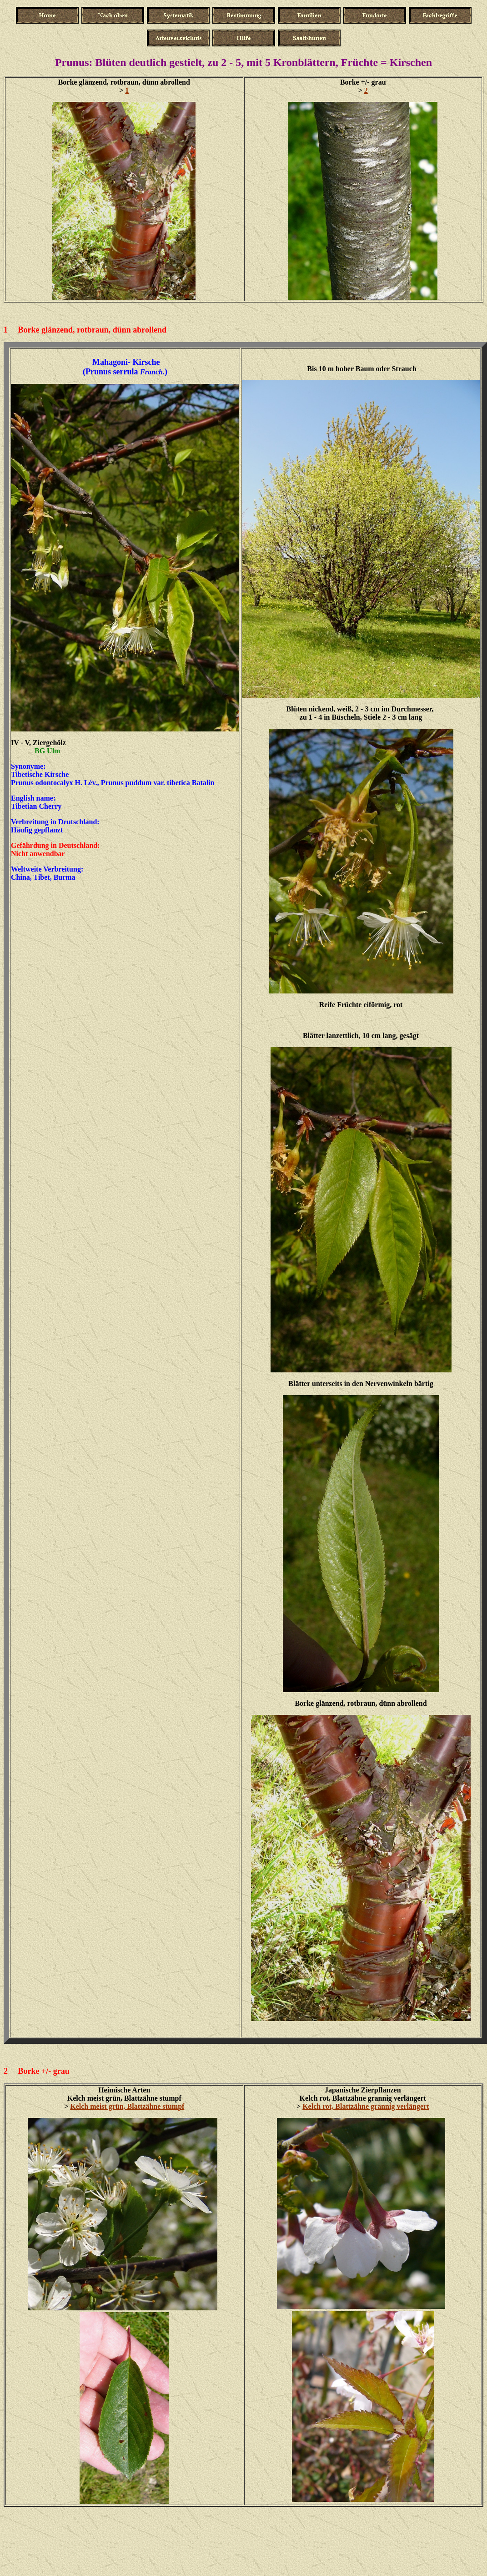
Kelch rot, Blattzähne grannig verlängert (365, 2106)
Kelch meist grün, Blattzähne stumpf (127, 2106)
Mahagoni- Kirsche (126, 362)
